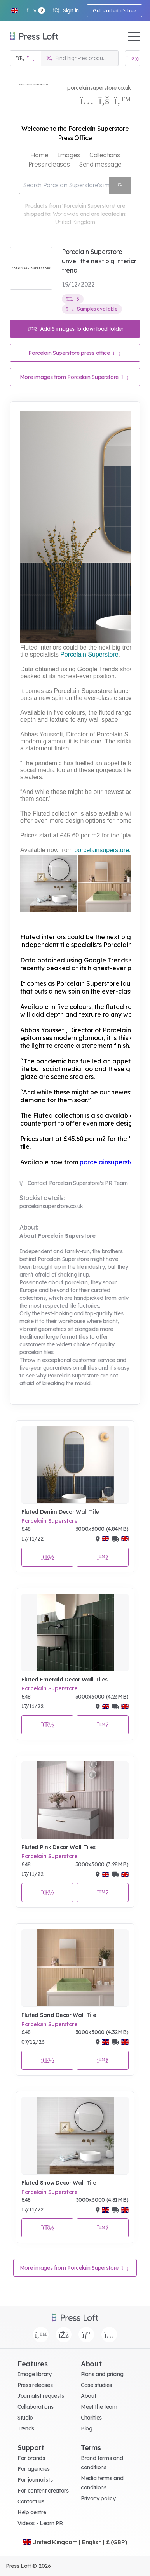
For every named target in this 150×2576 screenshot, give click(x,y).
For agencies (33, 2468)
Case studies (96, 2384)
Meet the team (99, 2406)
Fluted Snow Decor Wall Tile (58, 2182)
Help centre (31, 2512)
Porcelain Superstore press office (74, 352)
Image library (34, 2374)
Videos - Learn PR (40, 2523)
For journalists (34, 2479)
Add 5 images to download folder (76, 328)
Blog (86, 2428)
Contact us (30, 2501)
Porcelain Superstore (49, 1520)
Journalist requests (40, 2395)
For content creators (43, 2490)
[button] (14, 10)
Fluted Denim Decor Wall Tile (60, 1511)
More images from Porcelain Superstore (74, 376)
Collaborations (35, 2406)
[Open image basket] (132, 58)
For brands (31, 2457)
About (88, 2395)
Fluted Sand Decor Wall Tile (58, 2014)
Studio (25, 2417)
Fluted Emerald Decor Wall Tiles (64, 1679)
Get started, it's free (114, 11)
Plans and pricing (102, 2374)
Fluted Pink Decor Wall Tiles (58, 1847)
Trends (25, 2428)
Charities (91, 2417)
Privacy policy (98, 2498)
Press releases (35, 2384)
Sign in (66, 10)
